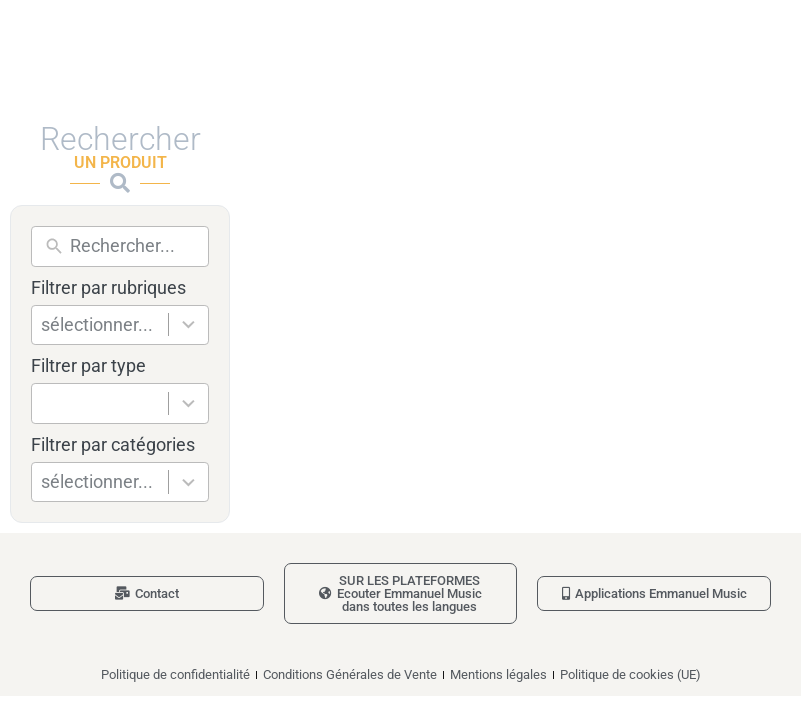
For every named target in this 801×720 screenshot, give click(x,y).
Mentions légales (498, 674)
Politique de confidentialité (175, 674)
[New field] (134, 246)
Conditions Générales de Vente (350, 674)
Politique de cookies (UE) (630, 674)
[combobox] (104, 325)
